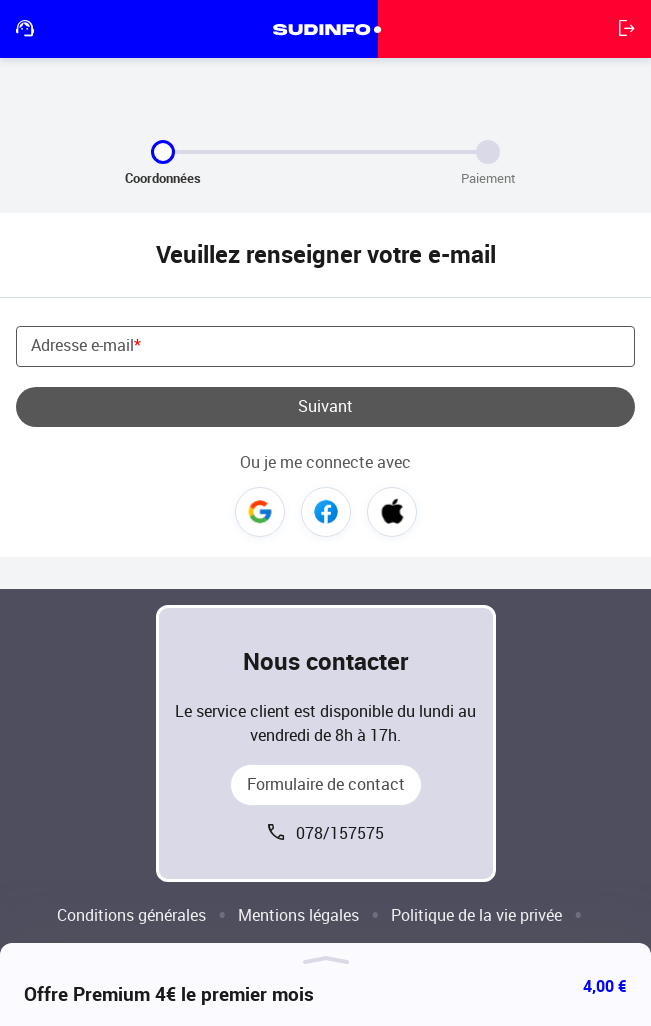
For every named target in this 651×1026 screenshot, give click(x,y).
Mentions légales (298, 915)
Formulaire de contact (326, 784)
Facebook (326, 512)
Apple (392, 512)
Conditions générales (131, 915)
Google (260, 512)
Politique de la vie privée (476, 915)
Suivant (325, 406)
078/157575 (340, 833)
